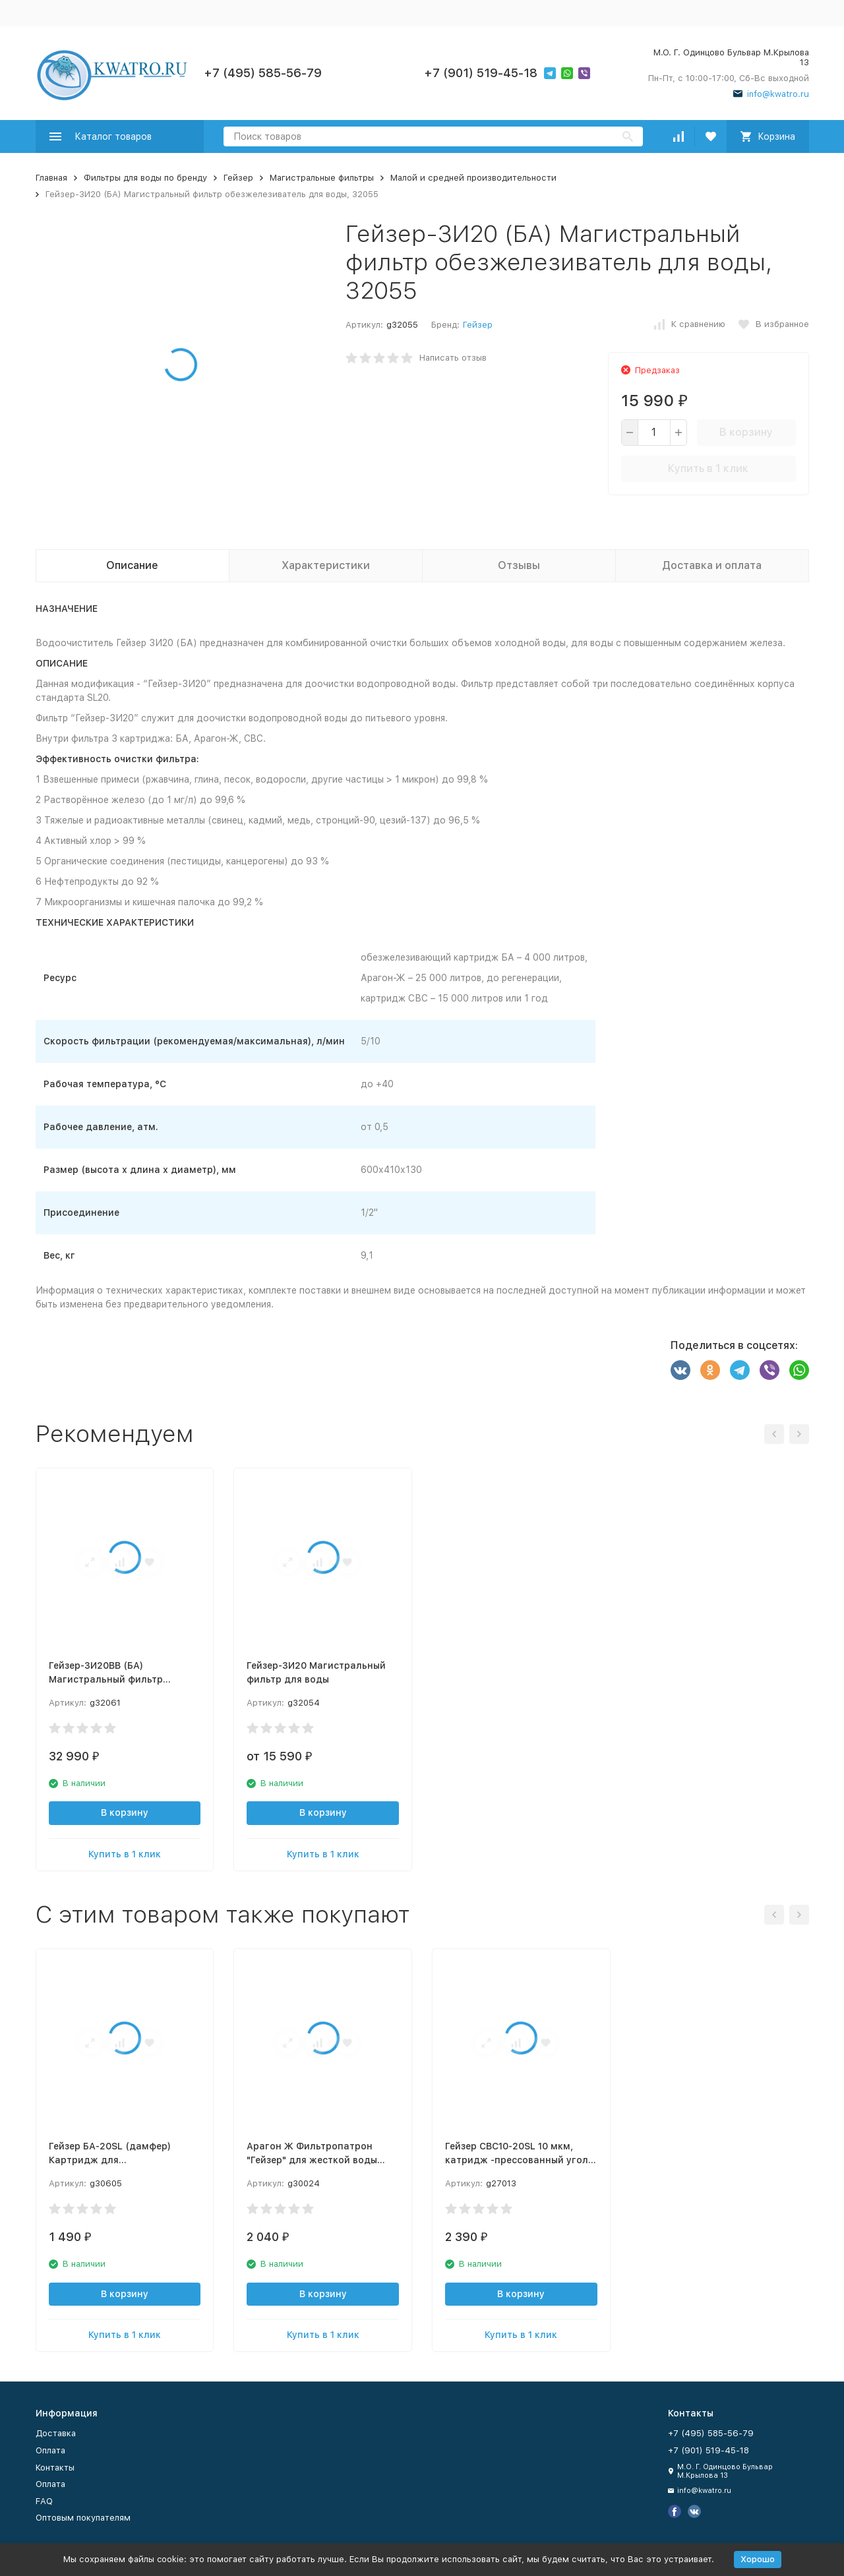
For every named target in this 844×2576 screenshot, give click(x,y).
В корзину (746, 432)
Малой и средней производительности (473, 178)
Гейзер (238, 178)
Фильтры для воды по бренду (145, 178)
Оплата (50, 2450)
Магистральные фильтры (322, 178)
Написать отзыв (453, 358)
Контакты (55, 2467)
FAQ (44, 2501)
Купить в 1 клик (708, 468)
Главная (51, 178)
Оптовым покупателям (83, 2518)
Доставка (56, 2433)
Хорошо (757, 2559)
